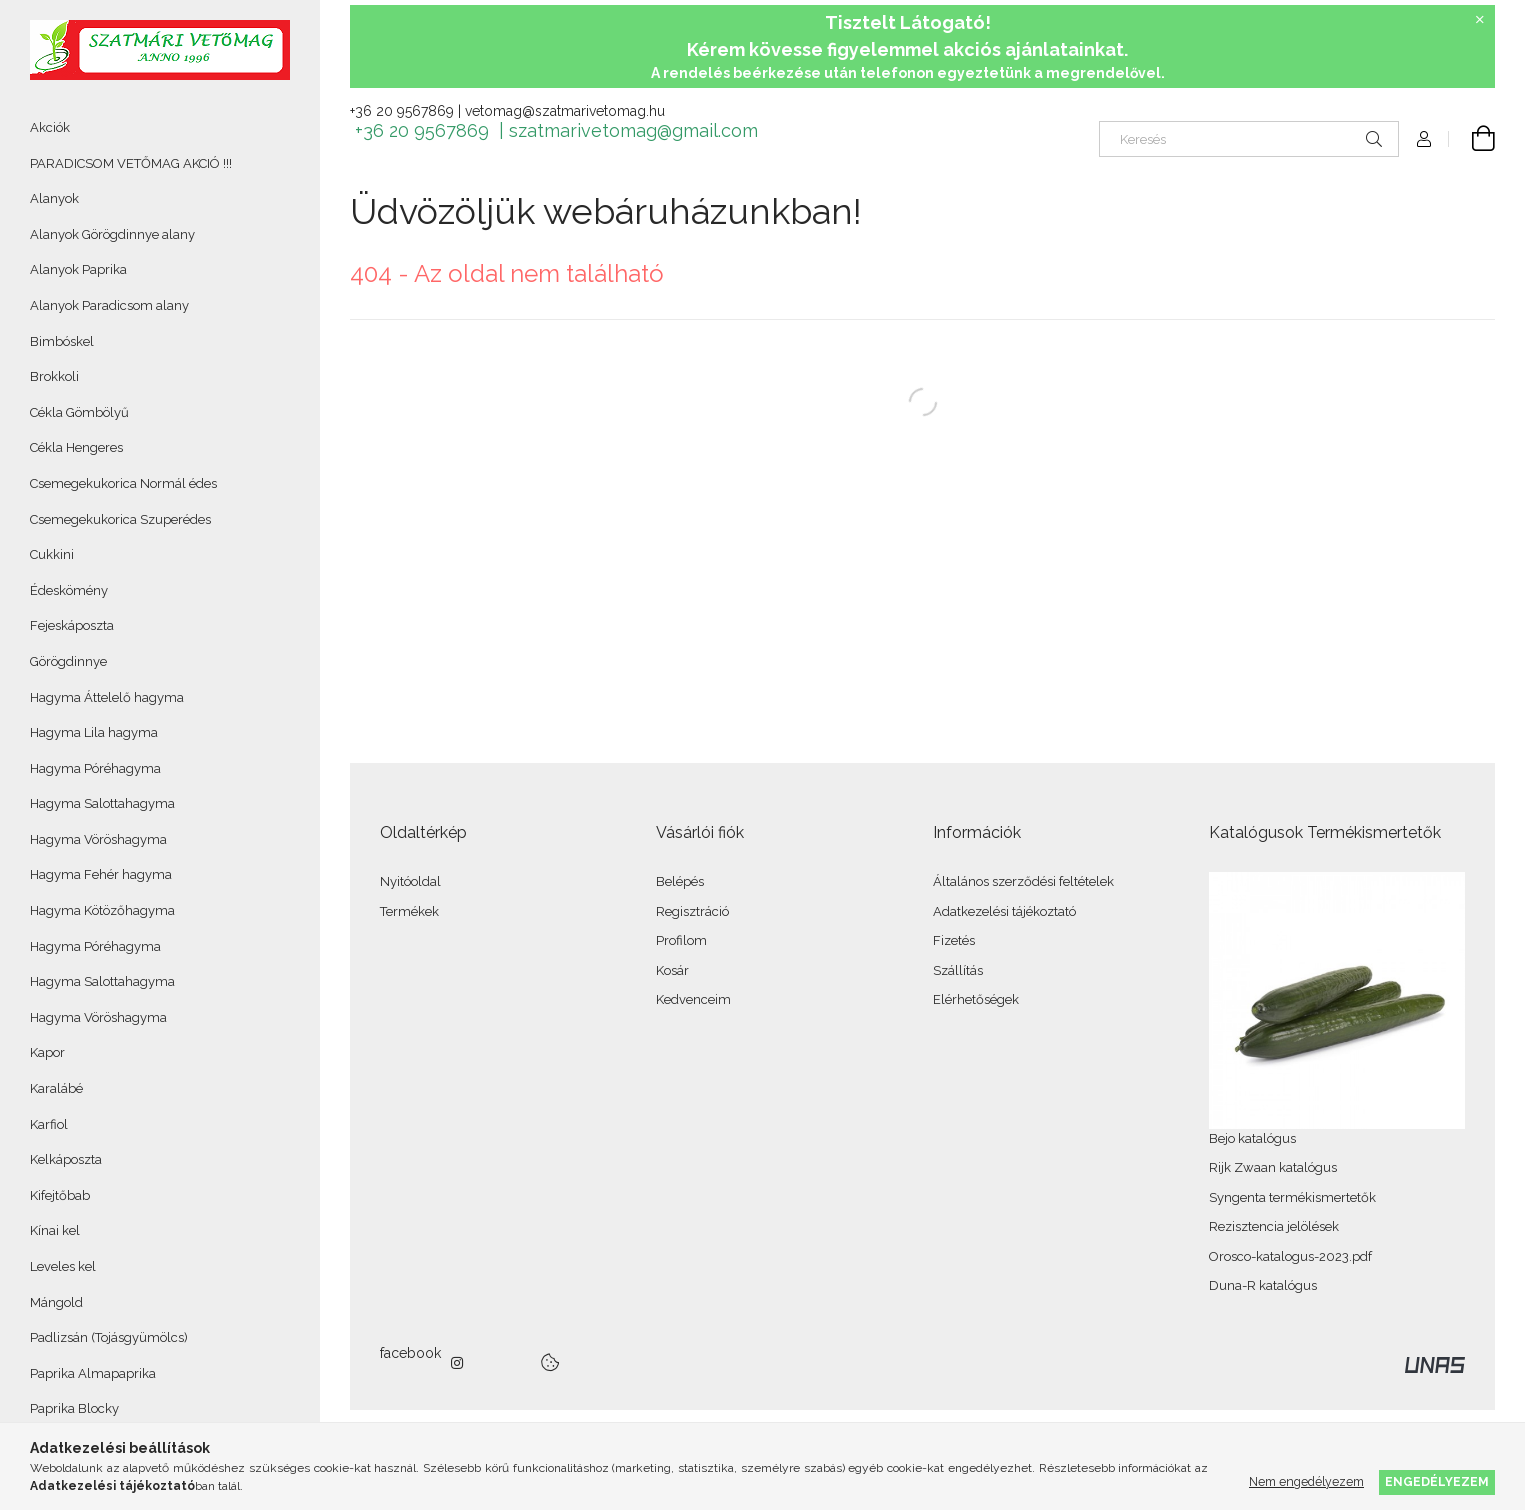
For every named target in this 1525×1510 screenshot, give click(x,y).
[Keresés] (1249, 139)
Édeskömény (69, 590)
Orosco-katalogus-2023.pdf (1290, 1256)
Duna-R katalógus (1263, 1285)
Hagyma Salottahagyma (102, 803)
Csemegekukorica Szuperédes (120, 519)
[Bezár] (1480, 20)
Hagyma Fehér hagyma (101, 874)
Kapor (47, 1052)
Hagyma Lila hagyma (94, 732)
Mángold (56, 1302)
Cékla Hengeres (76, 447)
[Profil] (1424, 139)
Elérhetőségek (976, 999)
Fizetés (954, 940)
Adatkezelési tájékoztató (1004, 911)
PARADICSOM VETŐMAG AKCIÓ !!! (131, 163)
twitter (502, 1363)
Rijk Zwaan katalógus (1273, 1167)
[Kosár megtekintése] (1472, 139)
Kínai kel (55, 1230)
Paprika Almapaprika (93, 1373)
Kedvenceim (693, 999)
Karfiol (49, 1124)
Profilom (681, 940)
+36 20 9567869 (402, 111)
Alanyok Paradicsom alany (109, 305)
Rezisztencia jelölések (1274, 1226)
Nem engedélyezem (1306, 1481)
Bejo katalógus (1252, 1138)
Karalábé (56, 1088)
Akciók (50, 127)
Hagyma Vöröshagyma (98, 839)
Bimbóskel (62, 341)
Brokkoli (54, 376)
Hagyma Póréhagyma (95, 768)
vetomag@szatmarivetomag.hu (565, 111)
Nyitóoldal (410, 881)
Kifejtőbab (60, 1195)
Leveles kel (63, 1266)
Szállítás (958, 970)
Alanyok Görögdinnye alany (112, 234)
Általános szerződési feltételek (1023, 881)
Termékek (409, 911)
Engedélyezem (1437, 1481)
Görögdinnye (68, 661)
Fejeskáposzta (72, 625)
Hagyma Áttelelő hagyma (107, 697)
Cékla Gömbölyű (79, 412)
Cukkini (52, 554)
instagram (458, 1363)
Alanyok (54, 198)
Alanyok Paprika (78, 269)
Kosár (672, 970)
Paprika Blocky (74, 1408)
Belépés (680, 881)
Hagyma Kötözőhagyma (102, 910)
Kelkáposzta (66, 1159)
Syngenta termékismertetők (1292, 1197)
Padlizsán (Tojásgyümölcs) (109, 1337)
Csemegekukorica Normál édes (123, 483)
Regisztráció (692, 911)
